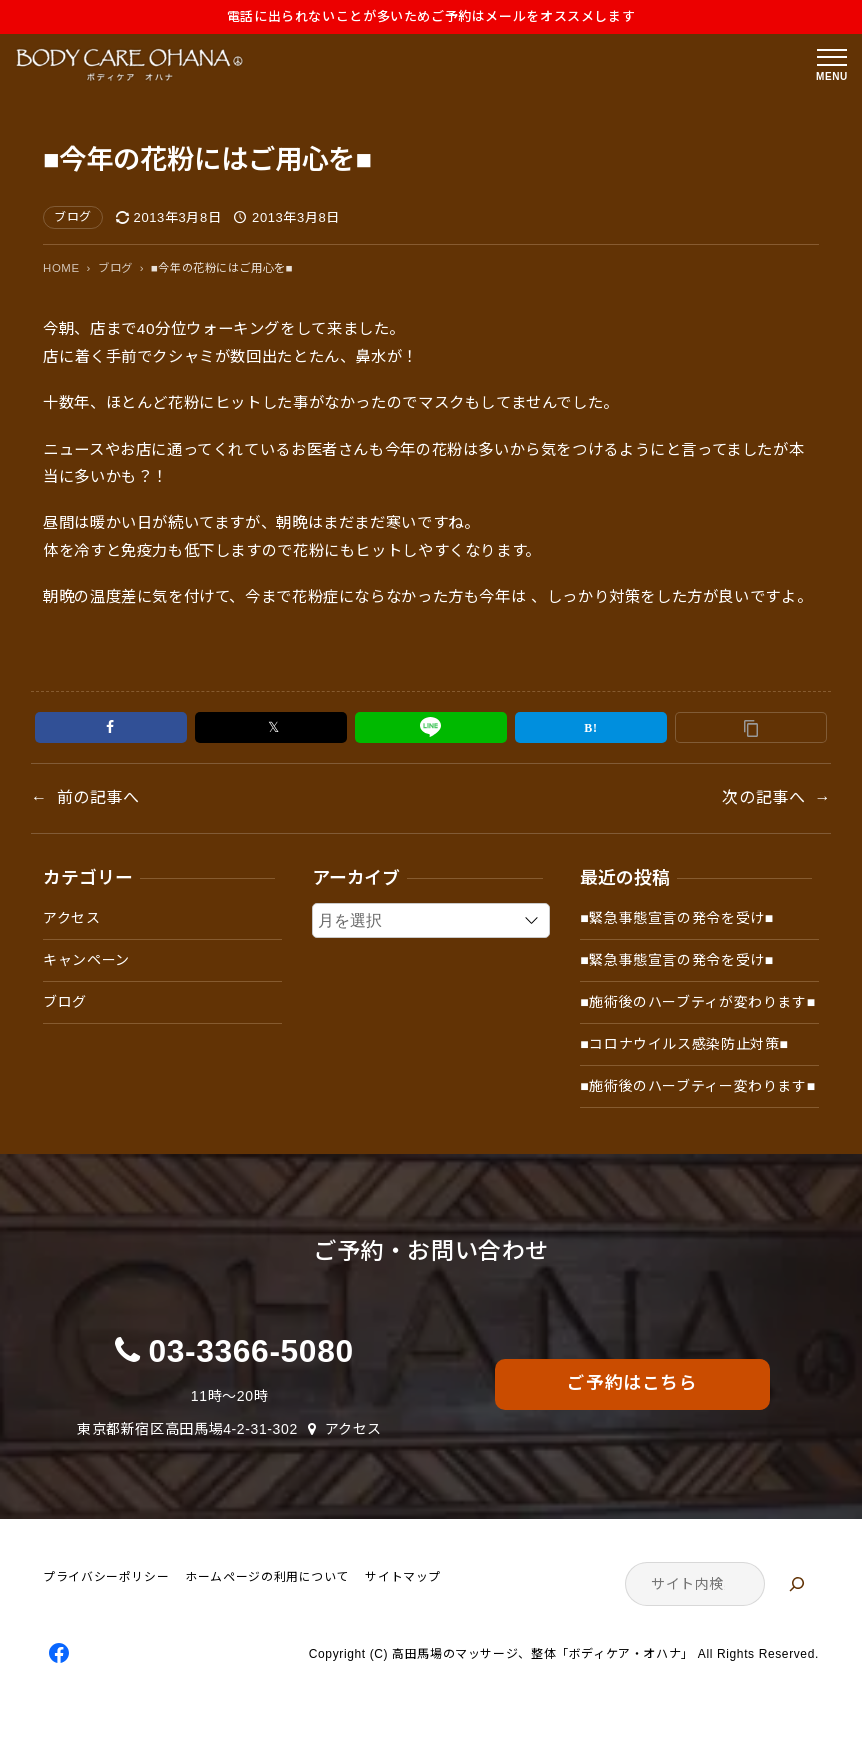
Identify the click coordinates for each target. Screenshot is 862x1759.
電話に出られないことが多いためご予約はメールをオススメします (431, 16)
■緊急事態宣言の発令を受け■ (677, 918)
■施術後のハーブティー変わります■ (697, 1086)
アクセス (71, 918)
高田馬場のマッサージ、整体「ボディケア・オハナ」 (543, 1655)
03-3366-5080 (251, 1351)
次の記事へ (763, 797)
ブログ (73, 217)
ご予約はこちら (632, 1383)
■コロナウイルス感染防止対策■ (684, 1044)
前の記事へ (98, 797)
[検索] (797, 1584)
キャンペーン (86, 960)
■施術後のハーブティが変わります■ (697, 1002)
